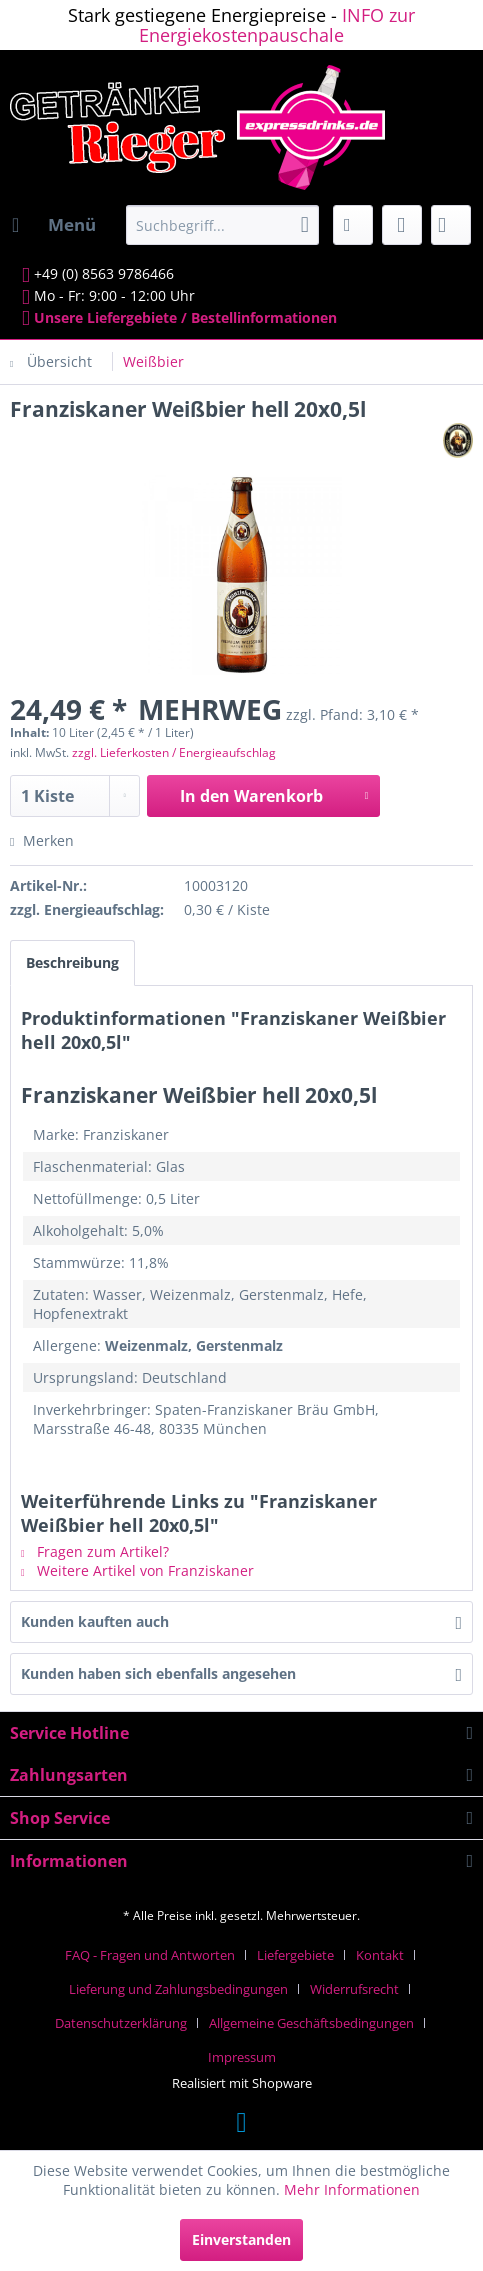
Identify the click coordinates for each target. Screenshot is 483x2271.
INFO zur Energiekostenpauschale (277, 25)
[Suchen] (305, 225)
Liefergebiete (295, 1955)
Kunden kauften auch (95, 1621)
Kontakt (380, 1955)
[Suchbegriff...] (222, 225)
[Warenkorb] (451, 225)
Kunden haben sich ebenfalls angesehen (158, 1673)
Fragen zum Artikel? (95, 1551)
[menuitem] (53, 225)
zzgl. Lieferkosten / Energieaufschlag (174, 752)
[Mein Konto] (402, 225)
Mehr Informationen (352, 2189)
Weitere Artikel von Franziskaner (137, 1570)
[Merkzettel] (353, 225)
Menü (54, 222)
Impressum (242, 2057)
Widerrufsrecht (354, 1989)
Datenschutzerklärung (121, 2023)
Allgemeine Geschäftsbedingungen (311, 2023)
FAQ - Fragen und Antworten (150, 1955)
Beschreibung (72, 962)
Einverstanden (241, 2239)
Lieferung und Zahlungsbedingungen (178, 1989)
